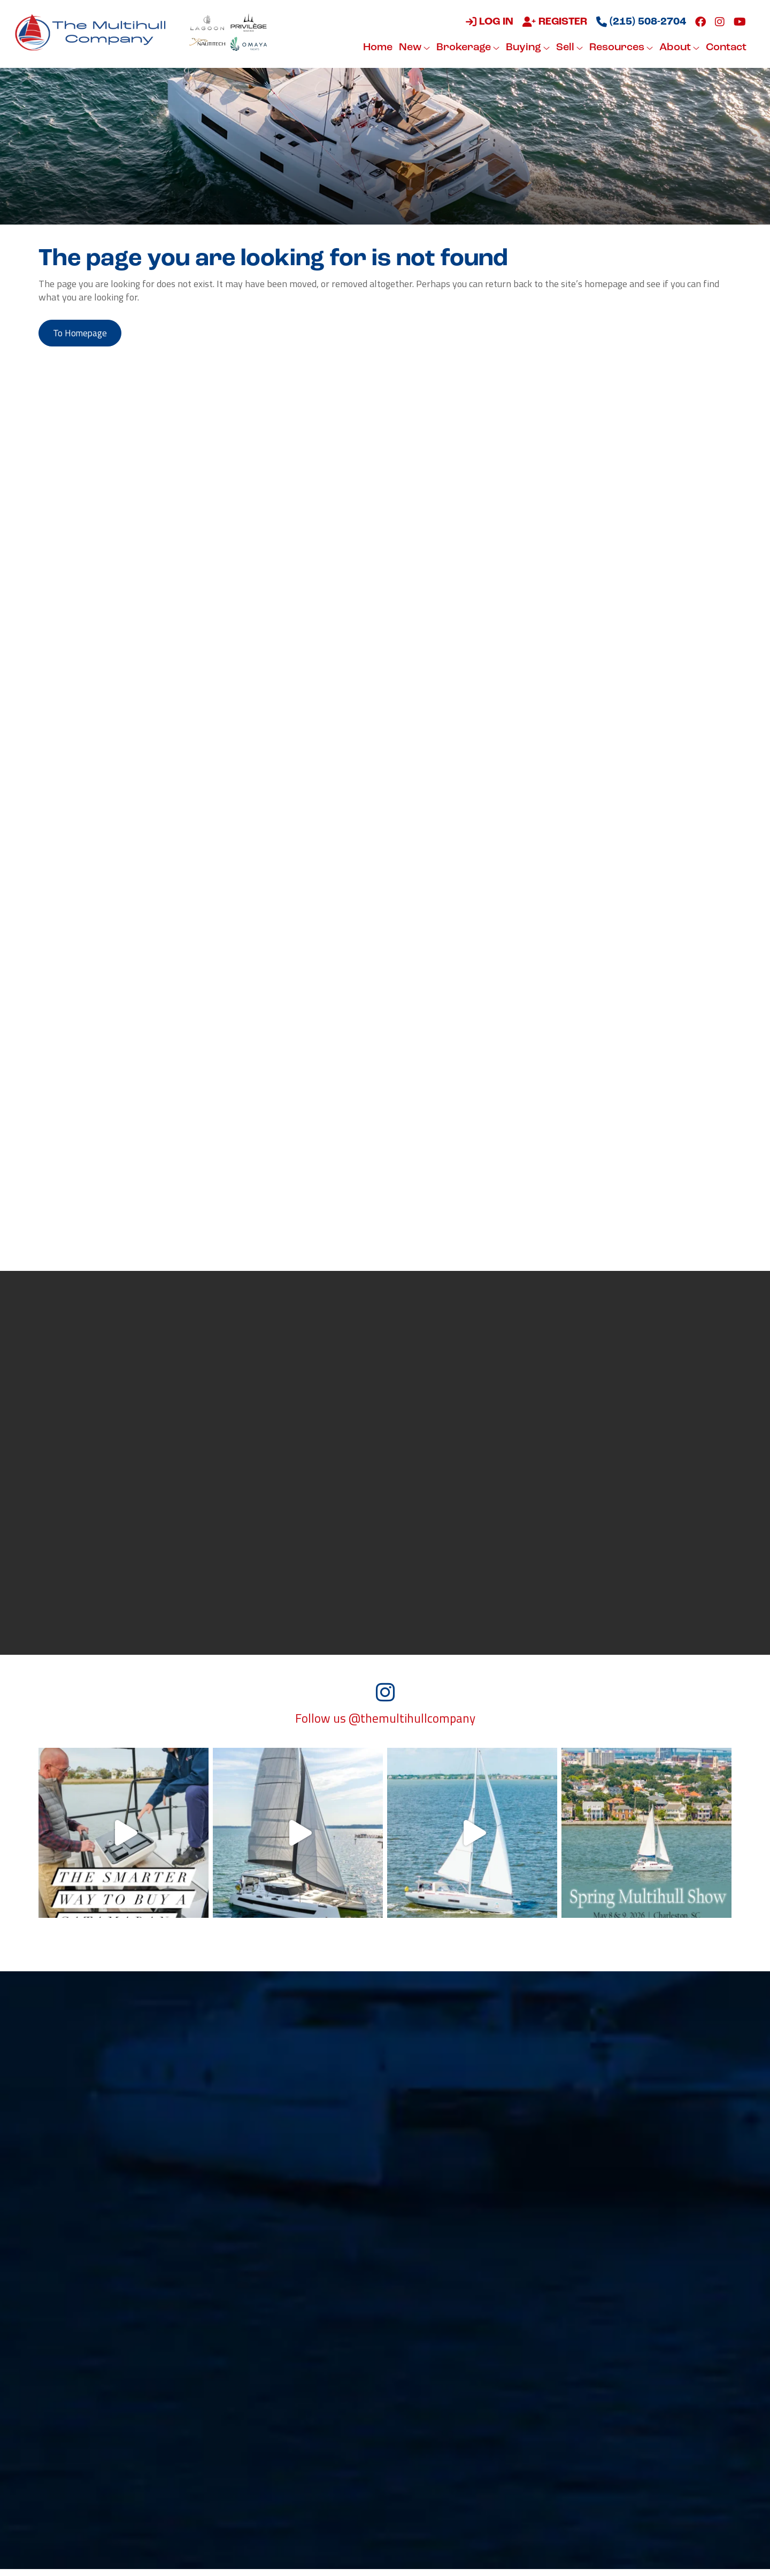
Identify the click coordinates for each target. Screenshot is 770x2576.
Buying (527, 47)
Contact (725, 47)
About (678, 47)
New (413, 47)
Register (553, 22)
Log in (488, 22)
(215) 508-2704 (640, 22)
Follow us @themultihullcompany (385, 1725)
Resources (620, 47)
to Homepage (83, 334)
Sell (568, 47)
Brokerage (466, 47)
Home (376, 47)
